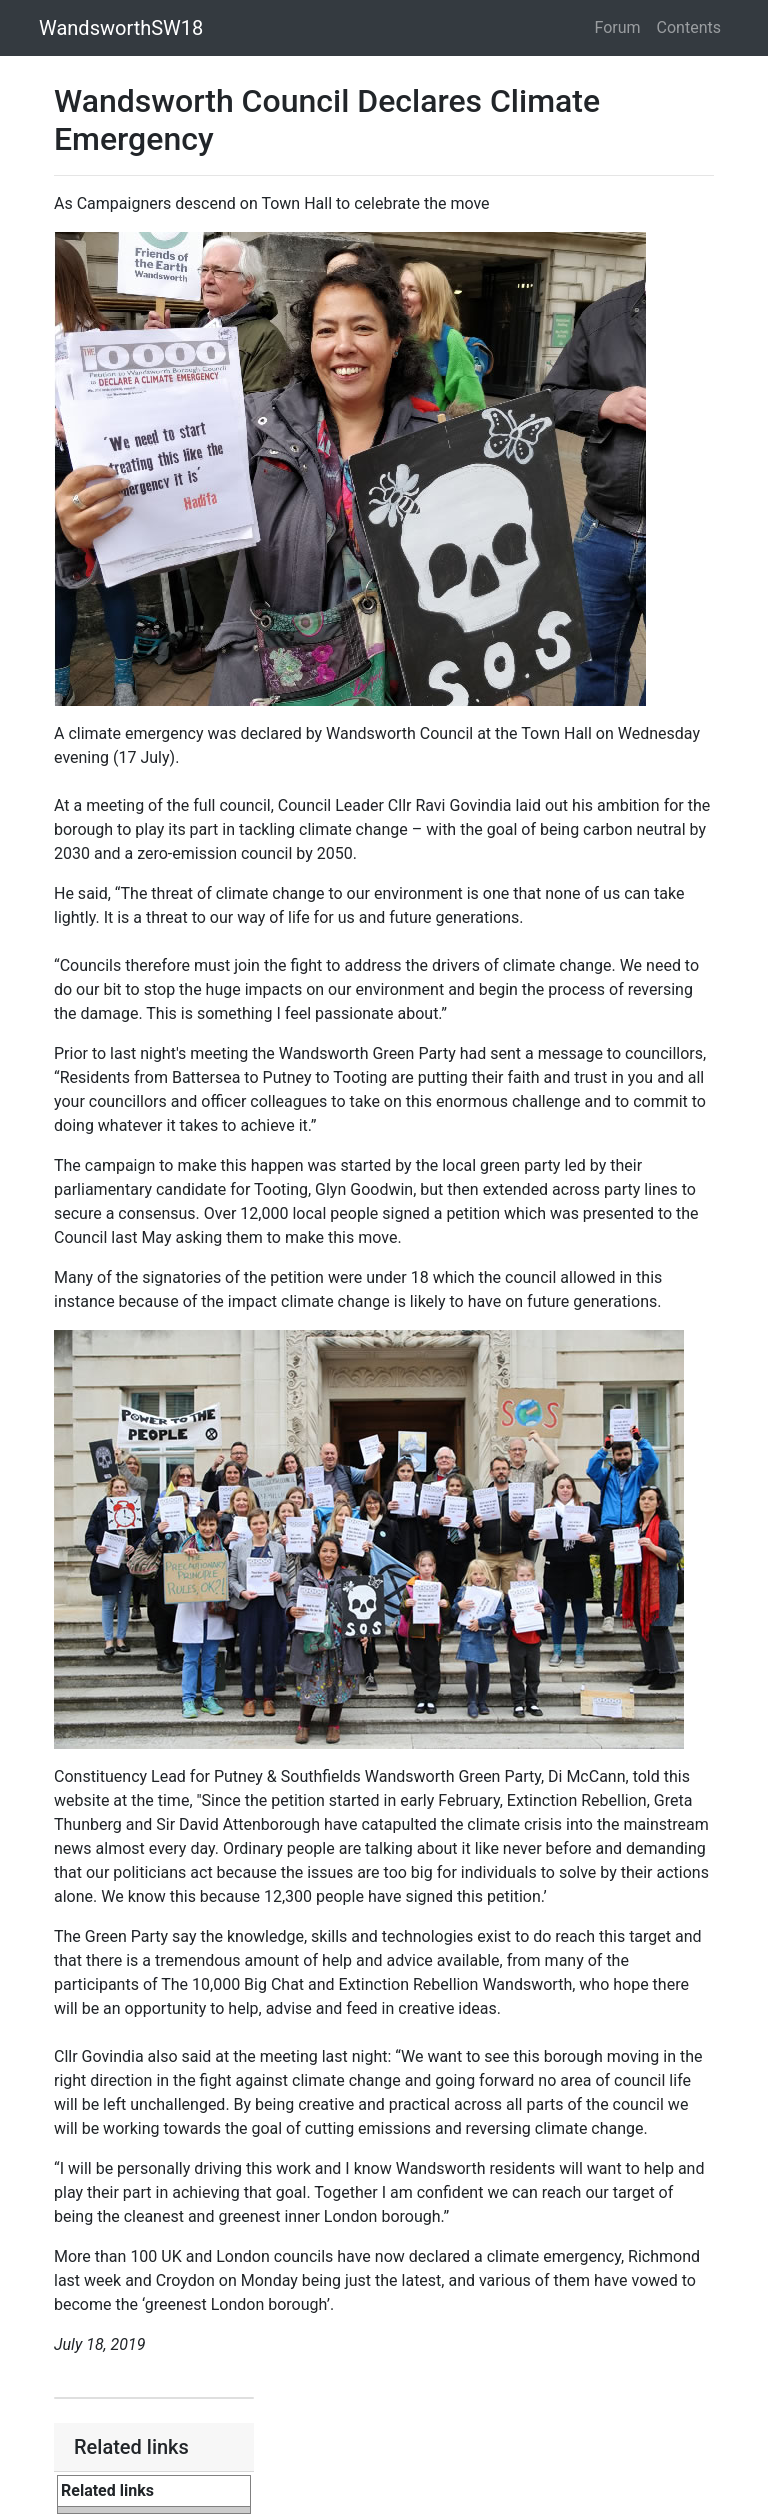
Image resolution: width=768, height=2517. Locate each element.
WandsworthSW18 (121, 28)
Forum (618, 27)
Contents (689, 27)
